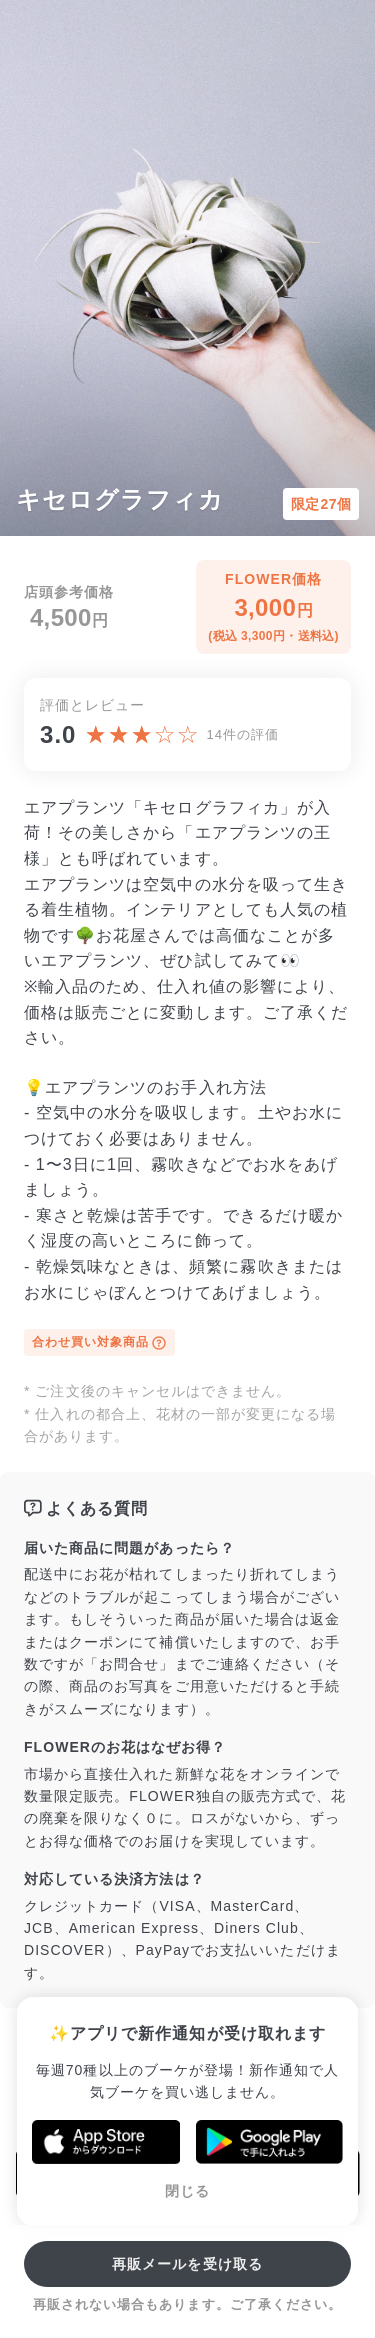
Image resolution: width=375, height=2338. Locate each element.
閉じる (187, 2191)
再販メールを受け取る (187, 2264)
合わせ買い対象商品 (99, 1343)
